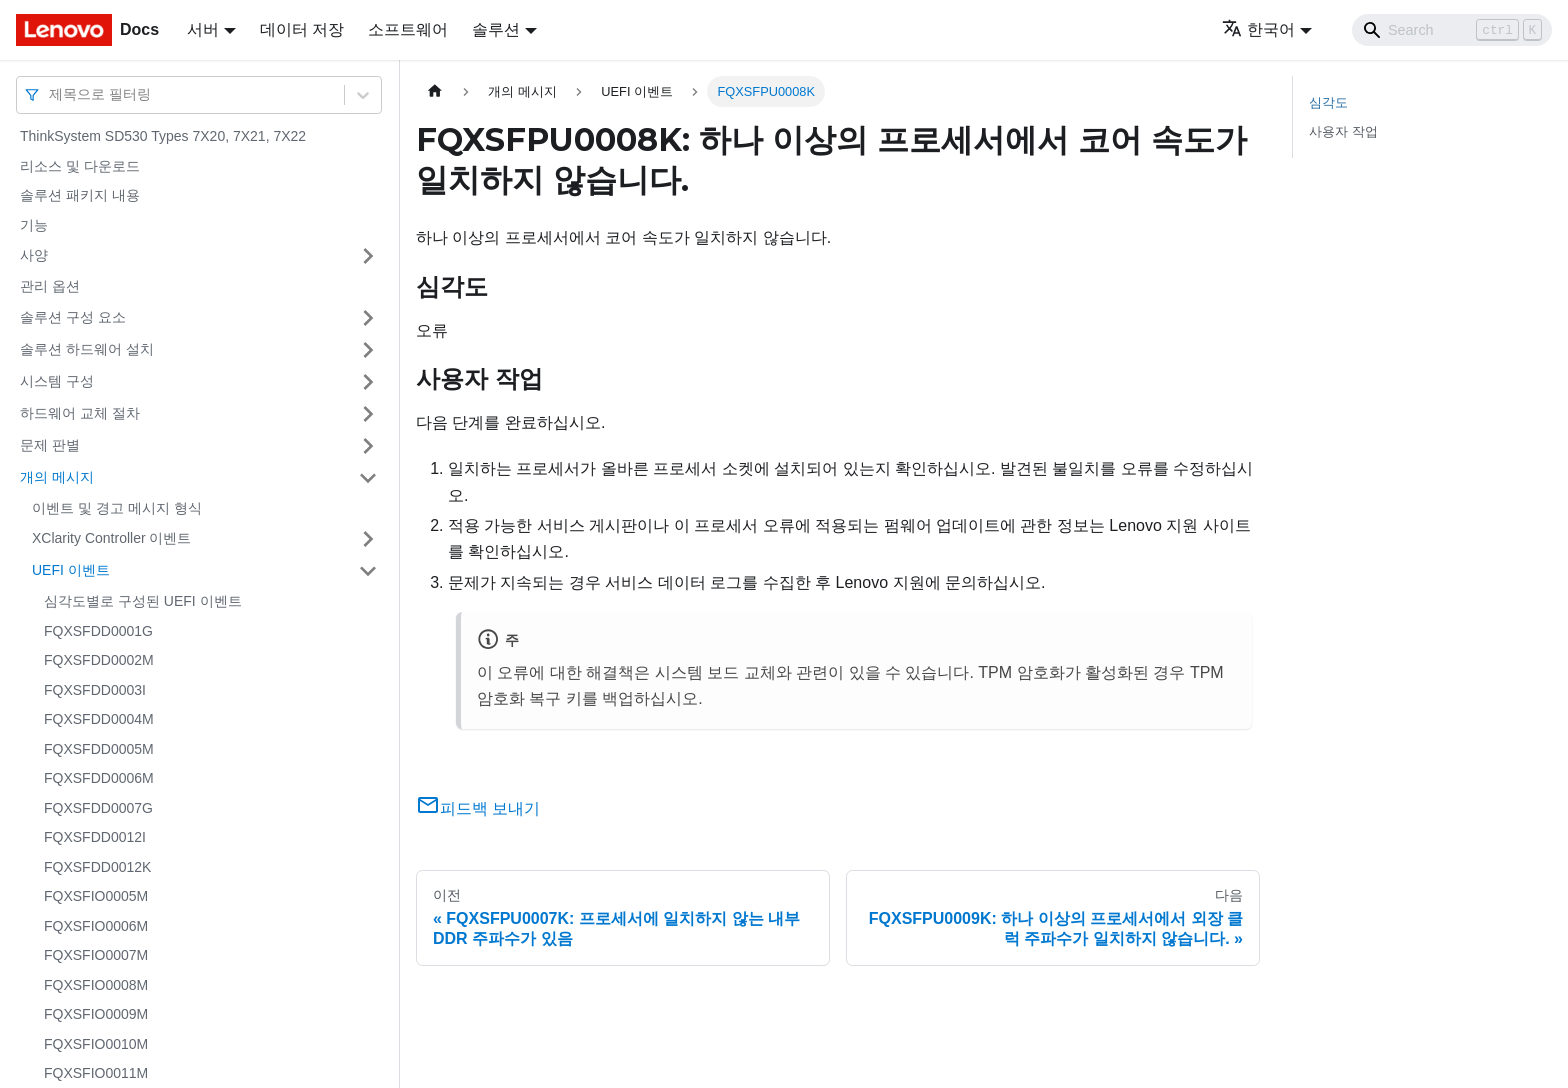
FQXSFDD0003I (95, 690)
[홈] (435, 91)
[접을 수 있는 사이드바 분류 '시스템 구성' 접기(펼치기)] (368, 382)
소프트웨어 (408, 29)
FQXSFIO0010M (96, 1044)
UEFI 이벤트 (71, 570)
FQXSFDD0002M (99, 660)
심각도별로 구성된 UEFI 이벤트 (143, 601)
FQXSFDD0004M (99, 719)
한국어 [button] (1258, 29)
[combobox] (51, 94)
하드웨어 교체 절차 (80, 413)
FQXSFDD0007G (98, 808)
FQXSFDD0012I (95, 837)
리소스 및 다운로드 (80, 166)
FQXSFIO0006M (96, 926)
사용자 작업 (1343, 131)
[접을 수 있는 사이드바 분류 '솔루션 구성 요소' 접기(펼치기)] (368, 318)
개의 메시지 (57, 477)
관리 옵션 (50, 286)
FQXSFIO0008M (96, 985)
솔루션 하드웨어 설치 (87, 349)
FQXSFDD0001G (98, 631)
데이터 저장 (302, 29)
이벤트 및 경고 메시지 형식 (117, 508)
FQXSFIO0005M (96, 896)
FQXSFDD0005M (99, 749)
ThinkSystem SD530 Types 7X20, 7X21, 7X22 (163, 136)
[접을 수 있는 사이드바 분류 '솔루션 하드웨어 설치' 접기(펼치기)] (368, 350)
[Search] (1452, 30)
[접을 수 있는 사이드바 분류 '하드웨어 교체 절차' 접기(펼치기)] (368, 414)
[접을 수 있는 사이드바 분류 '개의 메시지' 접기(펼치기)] (368, 478)
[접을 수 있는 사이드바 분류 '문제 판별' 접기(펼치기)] (368, 446)
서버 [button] (203, 29)
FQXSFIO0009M (96, 1014)
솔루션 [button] (496, 29)
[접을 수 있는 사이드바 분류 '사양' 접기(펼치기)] (368, 256)
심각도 (1328, 102)
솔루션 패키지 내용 (80, 195)
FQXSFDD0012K (97, 867)
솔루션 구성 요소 (73, 317)
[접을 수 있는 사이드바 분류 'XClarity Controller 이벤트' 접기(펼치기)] (368, 539)
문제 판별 (50, 445)
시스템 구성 (57, 381)
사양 (34, 255)
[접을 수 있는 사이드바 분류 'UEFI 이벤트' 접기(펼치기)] (368, 571)
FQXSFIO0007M (96, 955)
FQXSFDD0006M (99, 778)
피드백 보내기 (478, 808)
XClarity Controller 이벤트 (111, 538)
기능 (34, 225)
